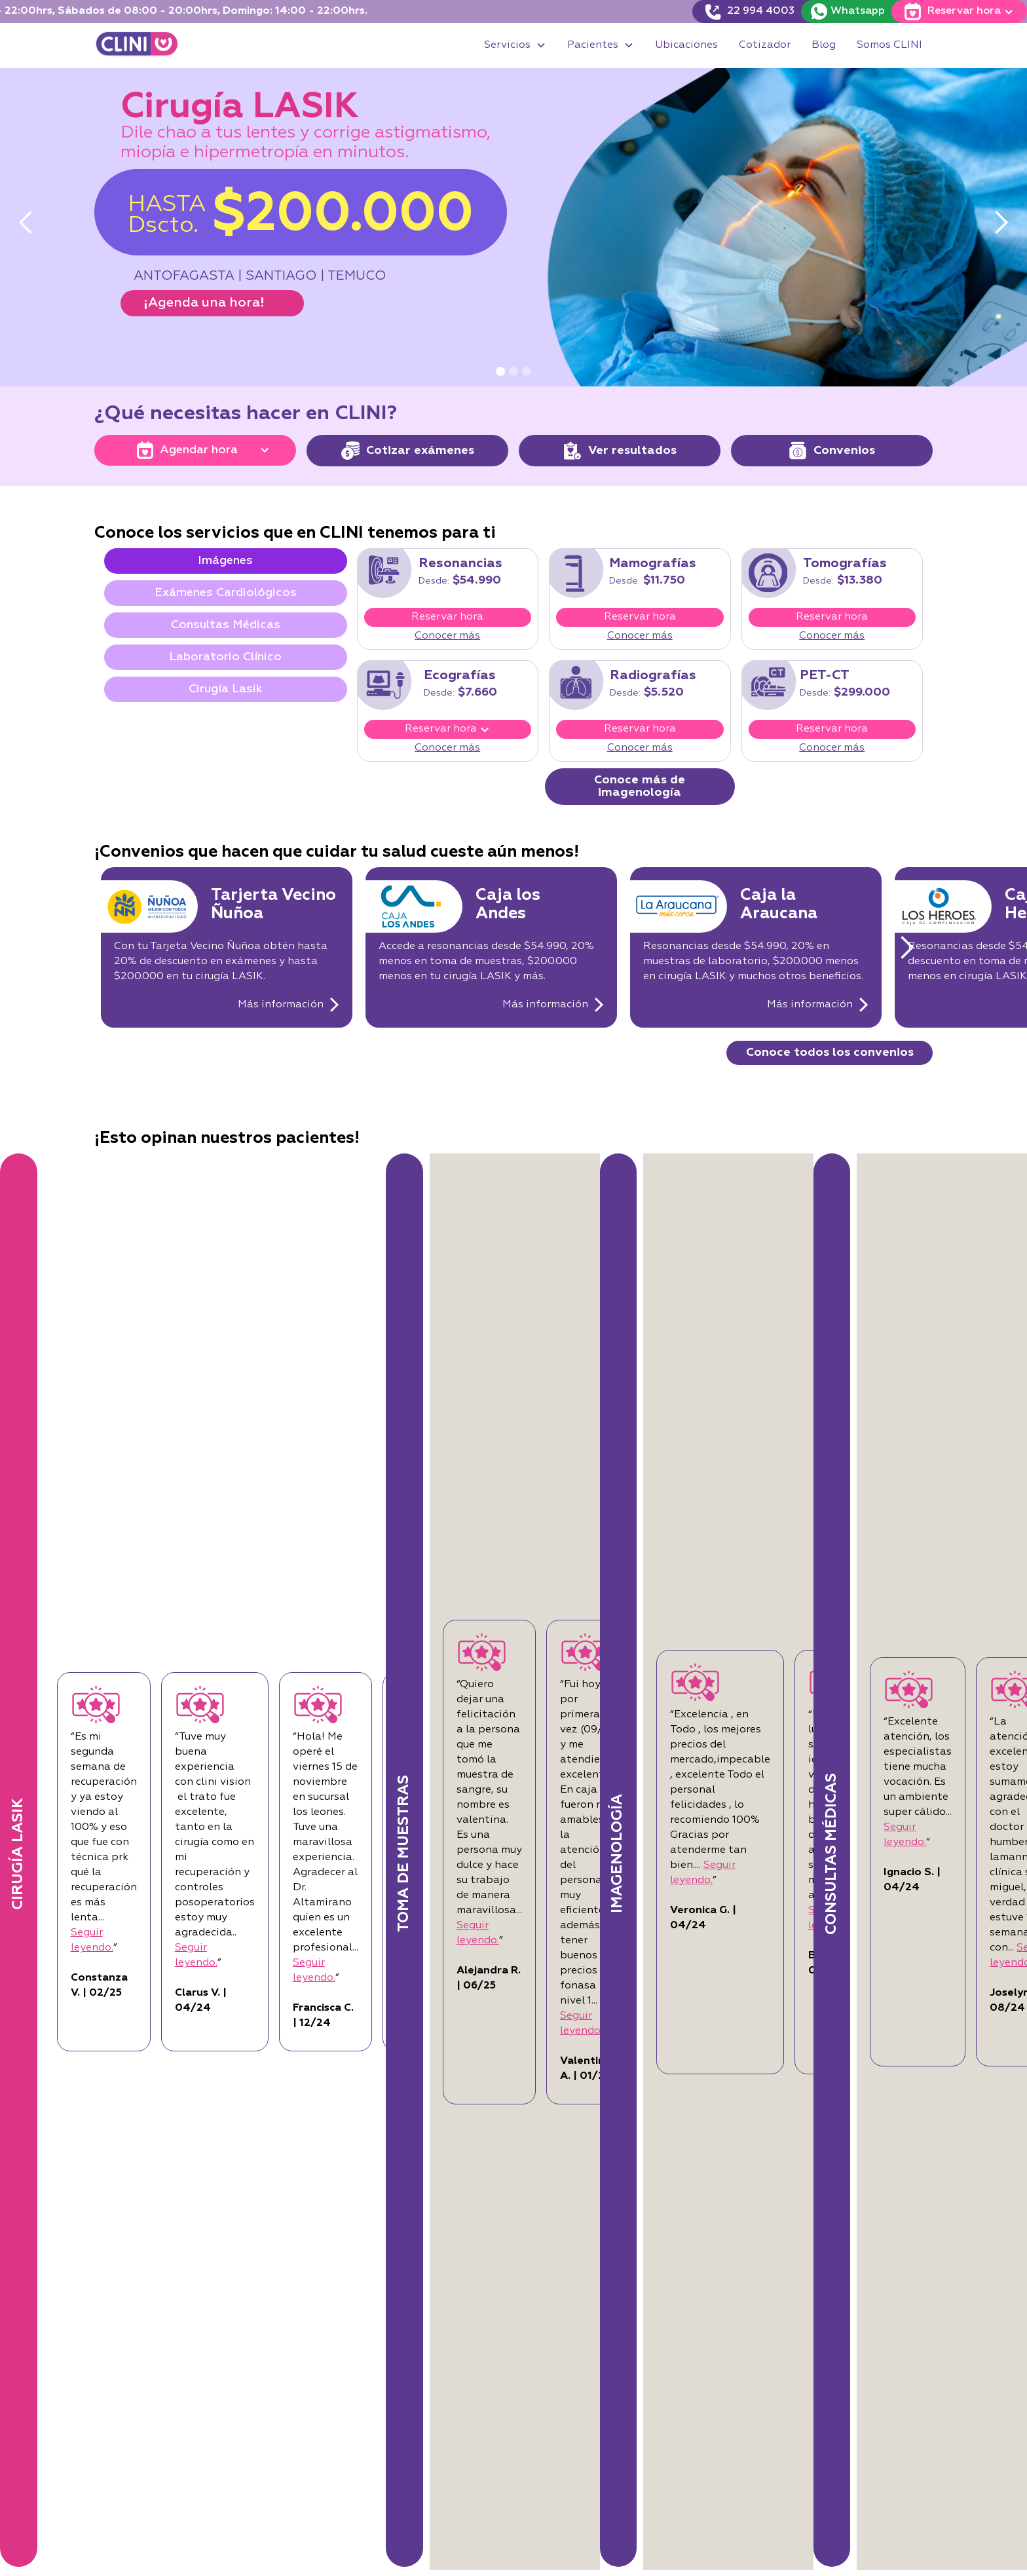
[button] (515, 45)
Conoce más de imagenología (639, 786)
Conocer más (447, 636)
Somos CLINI (889, 45)
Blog (824, 45)
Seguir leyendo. (188, 1880)
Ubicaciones (686, 45)
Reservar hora (447, 617)
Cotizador (765, 45)
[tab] (225, 561)
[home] (136, 45)
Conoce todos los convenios (830, 1052)
